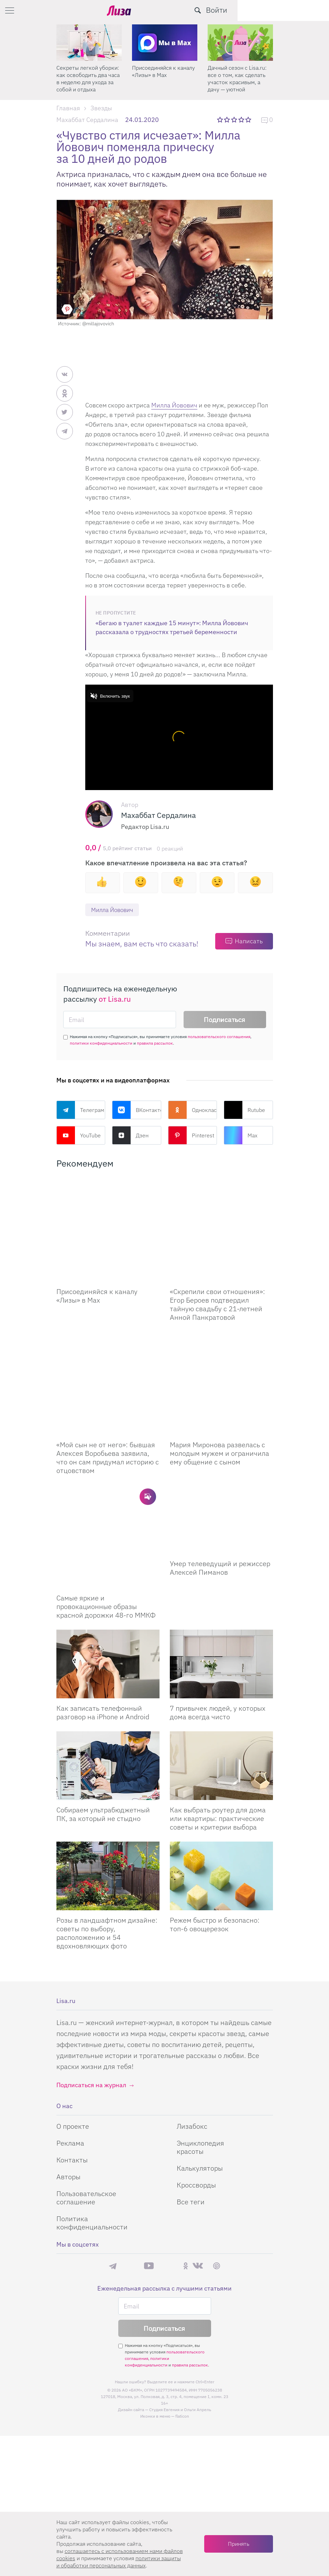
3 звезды (234, 119)
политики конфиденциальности (101, 1043)
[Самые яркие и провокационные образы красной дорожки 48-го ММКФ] (108, 1451)
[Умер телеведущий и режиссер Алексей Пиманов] (221, 1451)
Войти (308, 10)
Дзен (130, 1135)
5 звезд (249, 119)
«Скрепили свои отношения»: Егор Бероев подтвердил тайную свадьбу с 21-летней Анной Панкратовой (217, 1270)
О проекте (72, 2023)
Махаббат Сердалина (87, 120)
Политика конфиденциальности (92, 2120)
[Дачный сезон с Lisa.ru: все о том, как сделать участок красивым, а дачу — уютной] (240, 42)
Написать (249, 941)
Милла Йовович (174, 405)
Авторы (68, 2074)
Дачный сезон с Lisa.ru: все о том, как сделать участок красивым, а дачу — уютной (237, 78)
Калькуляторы (200, 2065)
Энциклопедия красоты (200, 2044)
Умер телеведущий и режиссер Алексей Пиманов (220, 1499)
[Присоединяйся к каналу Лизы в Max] (108, 1213)
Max (240, 1135)
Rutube (244, 1110)
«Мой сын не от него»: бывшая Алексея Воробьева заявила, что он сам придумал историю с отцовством (107, 1389)
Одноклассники (192, 1110)
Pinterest (191, 1135)
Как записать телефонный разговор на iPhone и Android (102, 1610)
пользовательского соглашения (219, 1036)
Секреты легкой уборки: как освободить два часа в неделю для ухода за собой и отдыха (88, 78)
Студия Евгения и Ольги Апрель (180, 2306)
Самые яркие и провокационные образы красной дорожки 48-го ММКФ (106, 1504)
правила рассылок (155, 1043)
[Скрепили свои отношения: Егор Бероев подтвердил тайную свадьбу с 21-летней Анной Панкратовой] (221, 1213)
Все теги (191, 2099)
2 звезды (227, 119)
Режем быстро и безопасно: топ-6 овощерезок (215, 1822)
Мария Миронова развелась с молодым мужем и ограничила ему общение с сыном (219, 1385)
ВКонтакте (136, 1110)
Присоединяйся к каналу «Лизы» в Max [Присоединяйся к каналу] (97, 1262)
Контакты (72, 2057)
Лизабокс (192, 2023)
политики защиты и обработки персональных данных (118, 2562)
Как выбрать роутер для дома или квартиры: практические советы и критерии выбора (218, 1715)
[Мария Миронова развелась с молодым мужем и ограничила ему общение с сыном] (221, 1332)
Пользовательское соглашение (86, 2095)
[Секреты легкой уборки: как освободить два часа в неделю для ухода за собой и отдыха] (89, 42)
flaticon (182, 2313)
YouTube (78, 1135)
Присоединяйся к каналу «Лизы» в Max (163, 71)
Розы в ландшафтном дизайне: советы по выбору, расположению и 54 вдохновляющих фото (106, 1830)
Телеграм (80, 1110)
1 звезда (220, 119)
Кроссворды (196, 2082)
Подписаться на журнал (91, 1982)
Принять (238, 2543)
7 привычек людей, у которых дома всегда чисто (217, 1610)
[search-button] (289, 10)
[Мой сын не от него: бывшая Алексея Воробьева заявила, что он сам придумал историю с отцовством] (108, 1332)
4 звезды (241, 119)
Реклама (70, 2040)
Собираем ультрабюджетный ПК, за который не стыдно (103, 1711)
